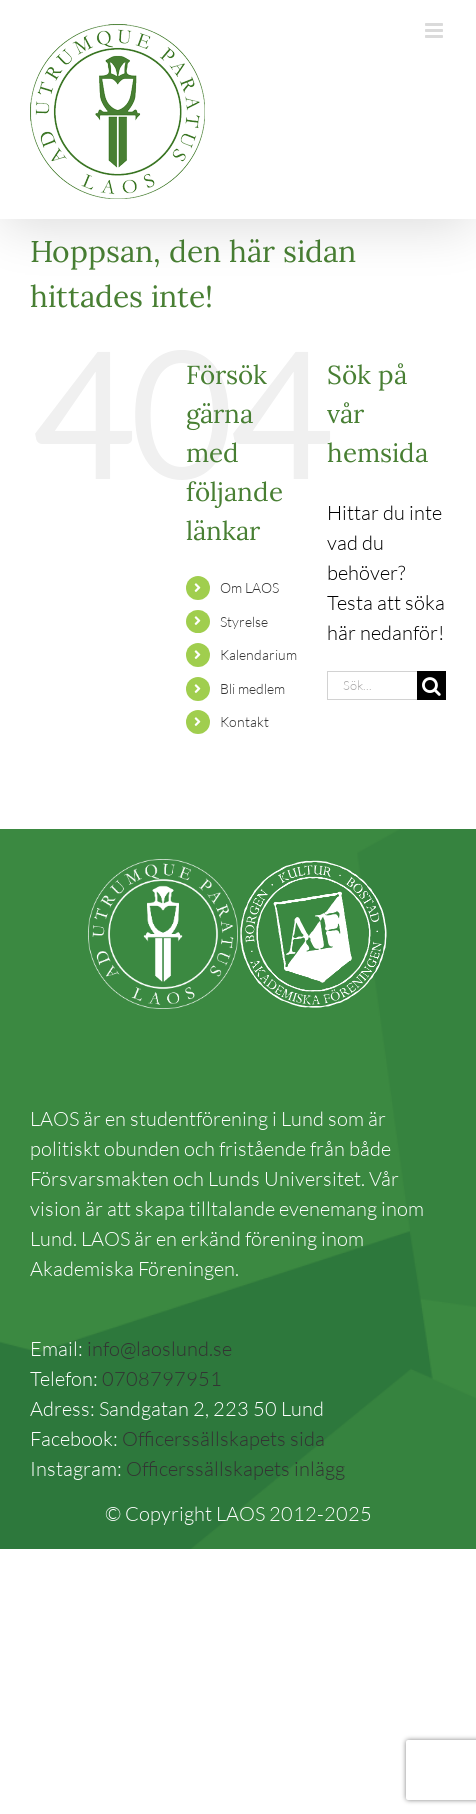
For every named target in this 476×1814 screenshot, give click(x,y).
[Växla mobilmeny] (435, 30)
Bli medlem (252, 688)
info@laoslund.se (159, 1348)
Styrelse (244, 621)
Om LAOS (249, 587)
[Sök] (431, 685)
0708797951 (162, 1378)
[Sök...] (372, 685)
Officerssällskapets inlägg (235, 1468)
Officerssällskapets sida (223, 1438)
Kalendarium (258, 654)
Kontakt (244, 721)
